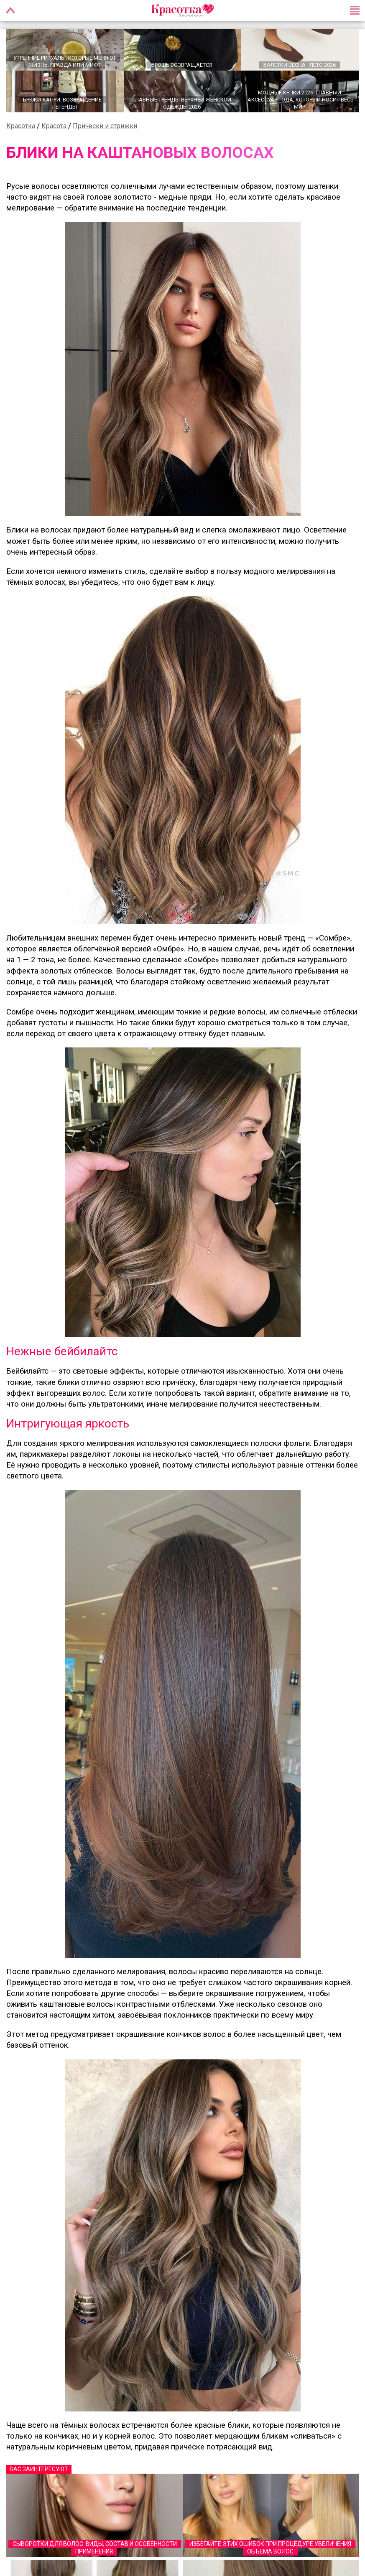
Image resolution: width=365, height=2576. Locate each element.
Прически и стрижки (105, 126)
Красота (53, 126)
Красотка (20, 126)
